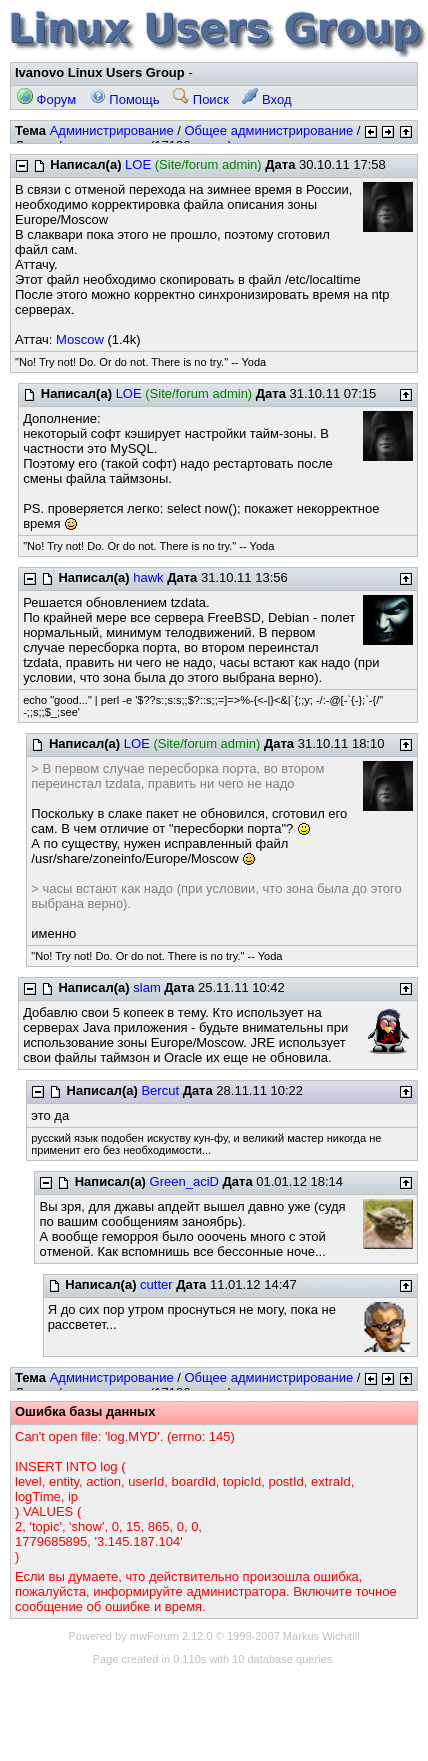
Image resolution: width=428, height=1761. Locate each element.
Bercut (160, 1090)
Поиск (201, 99)
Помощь (125, 99)
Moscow (80, 339)
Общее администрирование (268, 130)
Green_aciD (184, 1181)
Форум (46, 99)
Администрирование (112, 130)
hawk (148, 577)
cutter (156, 1284)
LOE (138, 164)
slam (146, 987)
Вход (266, 99)
